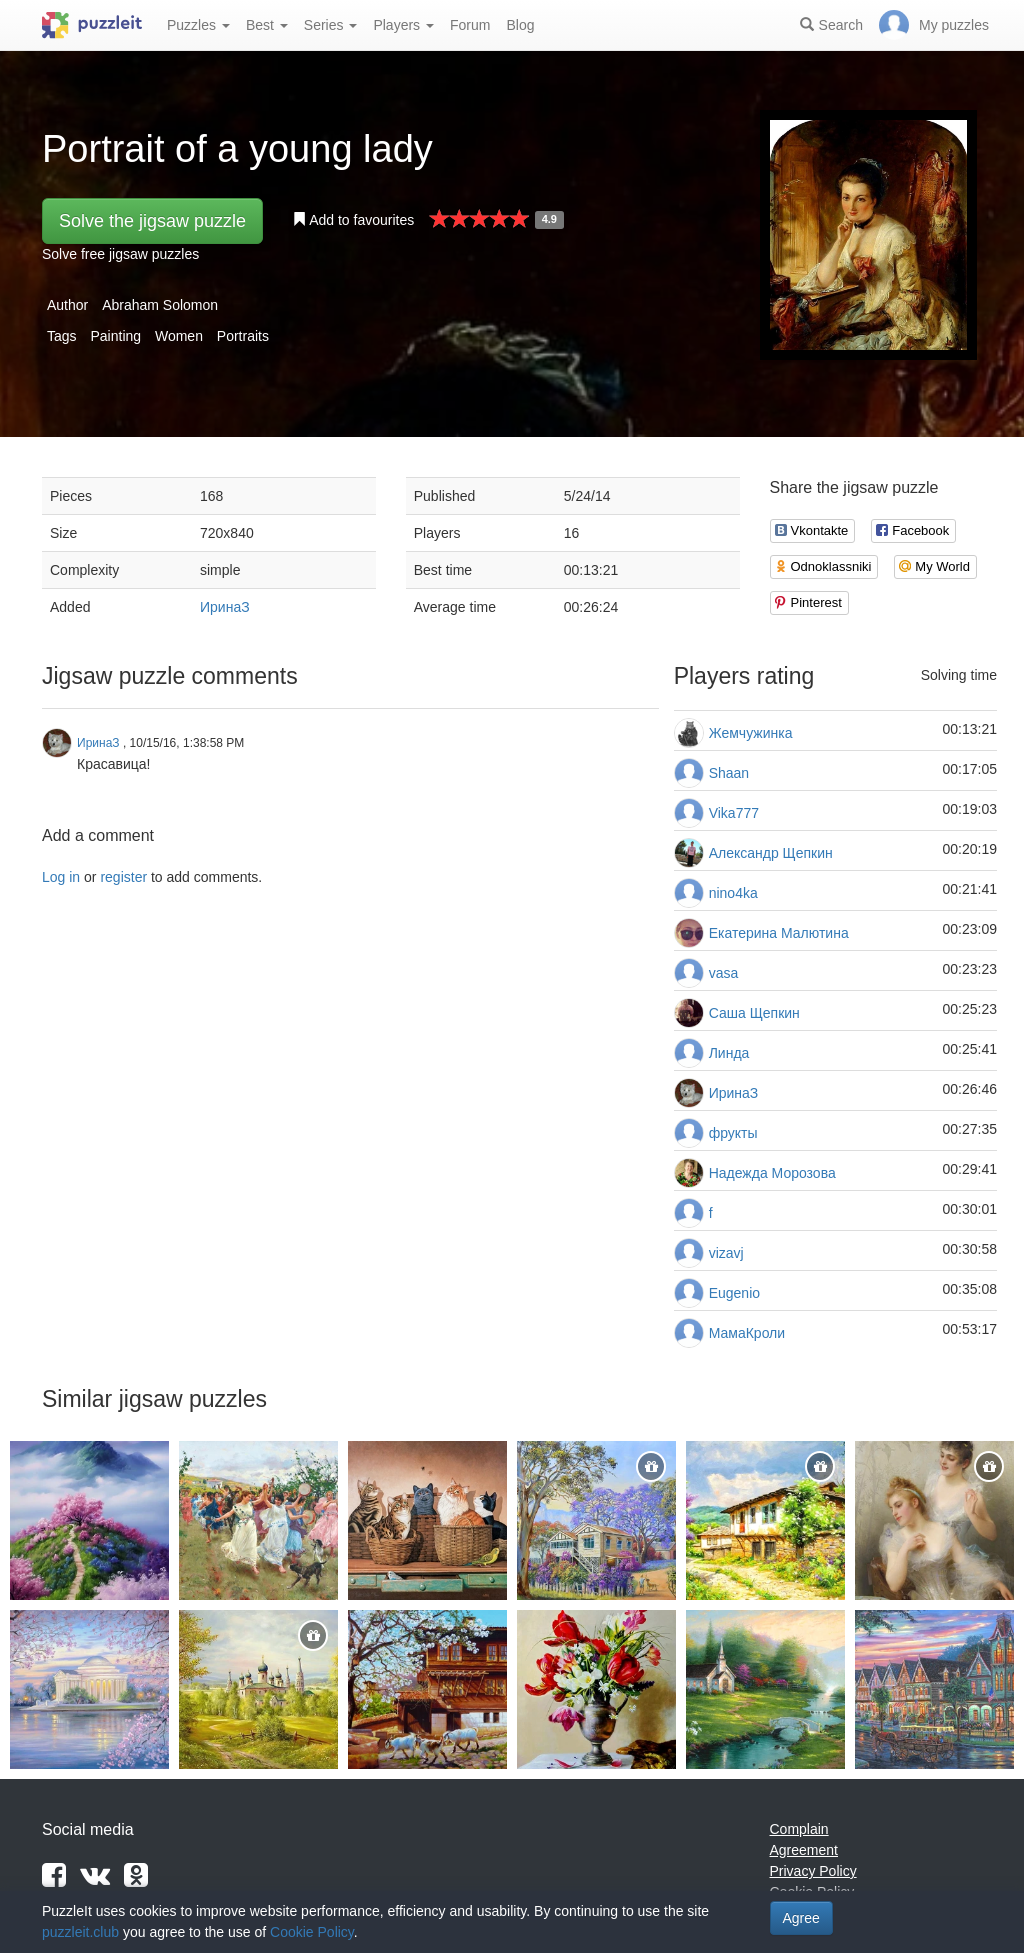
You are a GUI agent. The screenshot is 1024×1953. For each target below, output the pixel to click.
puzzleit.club (80, 1932)
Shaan (729, 773)
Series (331, 25)
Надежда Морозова (772, 1173)
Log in (61, 877)
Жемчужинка (751, 733)
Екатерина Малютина (779, 933)
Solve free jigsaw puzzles (120, 254)
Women (179, 336)
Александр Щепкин (771, 853)
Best (267, 25)
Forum (470, 25)
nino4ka (733, 893)
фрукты (733, 1133)
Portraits (243, 336)
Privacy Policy (813, 1871)
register (123, 877)
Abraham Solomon (160, 305)
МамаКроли (747, 1333)
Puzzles (198, 25)
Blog (520, 25)
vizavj (726, 1253)
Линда (729, 1053)
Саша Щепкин (754, 1013)
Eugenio (734, 1293)
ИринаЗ (225, 607)
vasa (724, 973)
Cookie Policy (312, 1932)
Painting (115, 336)
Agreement (804, 1850)
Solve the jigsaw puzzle (152, 221)
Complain (799, 1829)
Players (403, 25)
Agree (801, 1918)
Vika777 (734, 813)
